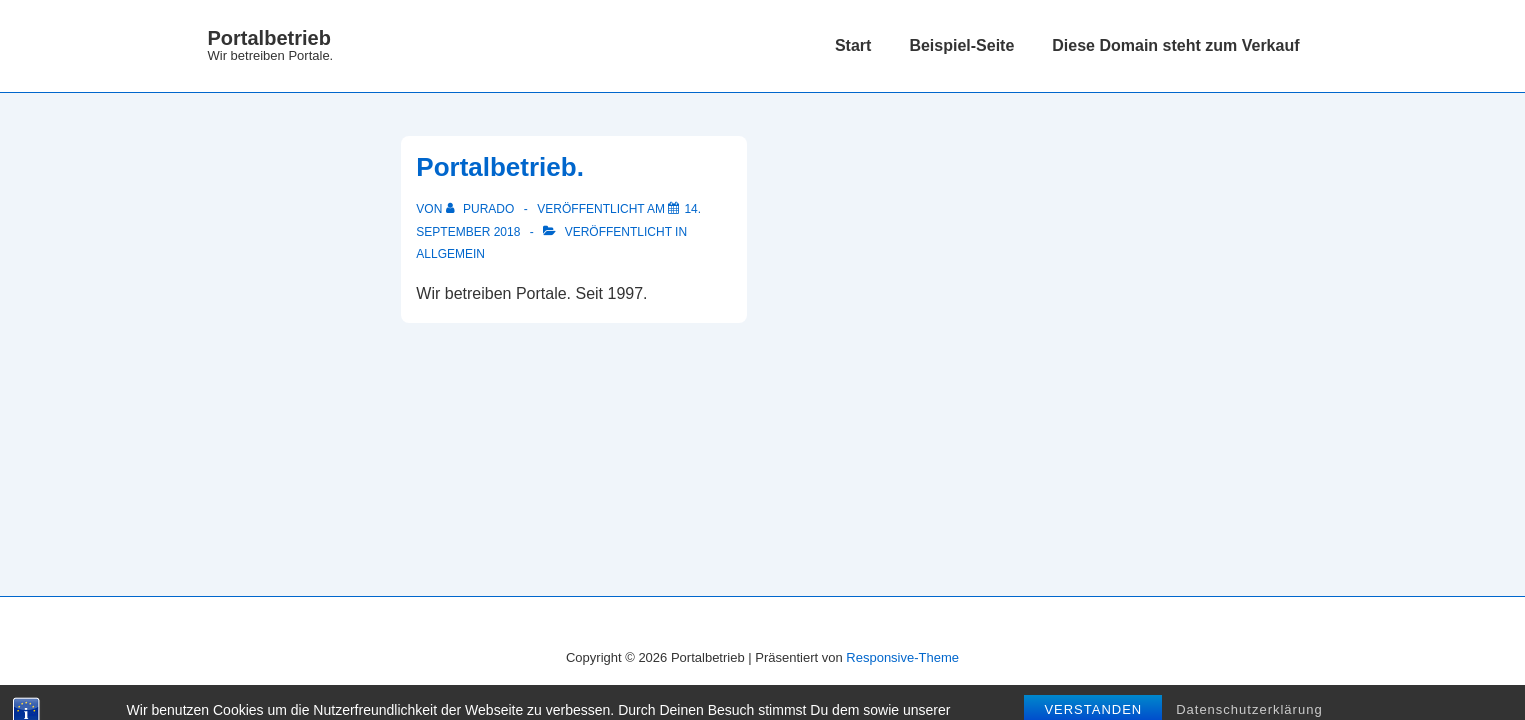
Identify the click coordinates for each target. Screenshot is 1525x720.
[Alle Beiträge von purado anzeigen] (482, 209)
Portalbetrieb (269, 38)
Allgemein (450, 254)
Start (853, 45)
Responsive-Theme (902, 657)
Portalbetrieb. (500, 167)
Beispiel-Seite (961, 45)
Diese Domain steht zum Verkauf (1175, 45)
